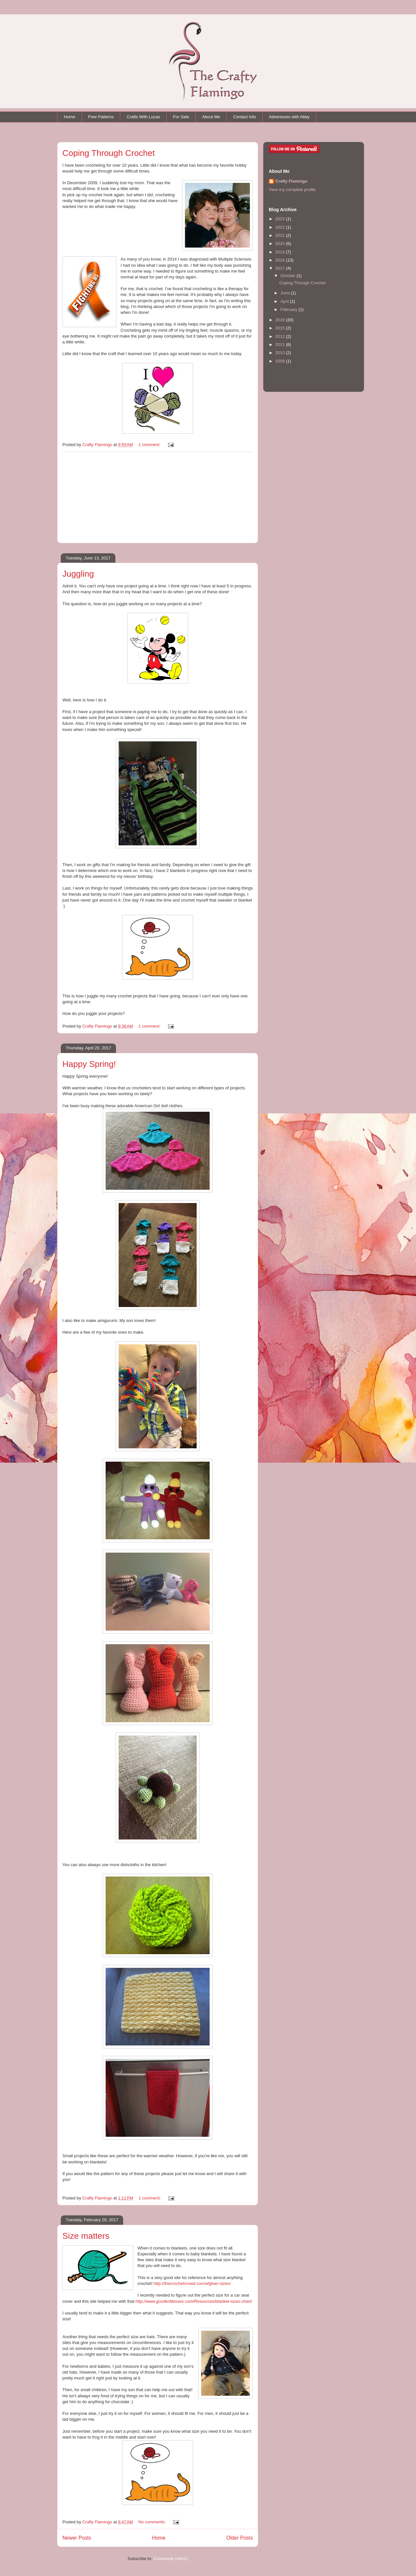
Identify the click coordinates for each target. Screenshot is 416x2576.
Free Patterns (101, 116)
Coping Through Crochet (108, 153)
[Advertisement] (157, 497)
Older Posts (240, 2538)
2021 (280, 235)
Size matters (86, 2236)
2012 (280, 336)
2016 (280, 319)
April (285, 301)
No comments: (152, 2521)
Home (69, 116)
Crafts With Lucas (143, 116)
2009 (280, 361)
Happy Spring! (89, 1064)
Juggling (78, 574)
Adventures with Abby (289, 116)
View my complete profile (292, 189)
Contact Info (244, 116)
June (285, 292)
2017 (280, 268)
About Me (211, 116)
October (288, 275)
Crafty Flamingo (291, 181)
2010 (280, 352)
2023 (280, 218)
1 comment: (150, 444)
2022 (280, 227)
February (289, 309)
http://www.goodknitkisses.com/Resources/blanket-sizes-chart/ (194, 2301)
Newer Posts (76, 2538)
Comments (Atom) (170, 2558)
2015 (280, 328)
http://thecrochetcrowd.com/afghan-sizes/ (192, 2283)
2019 (280, 252)
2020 (280, 243)
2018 (280, 260)
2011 (280, 344)
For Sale (181, 116)
